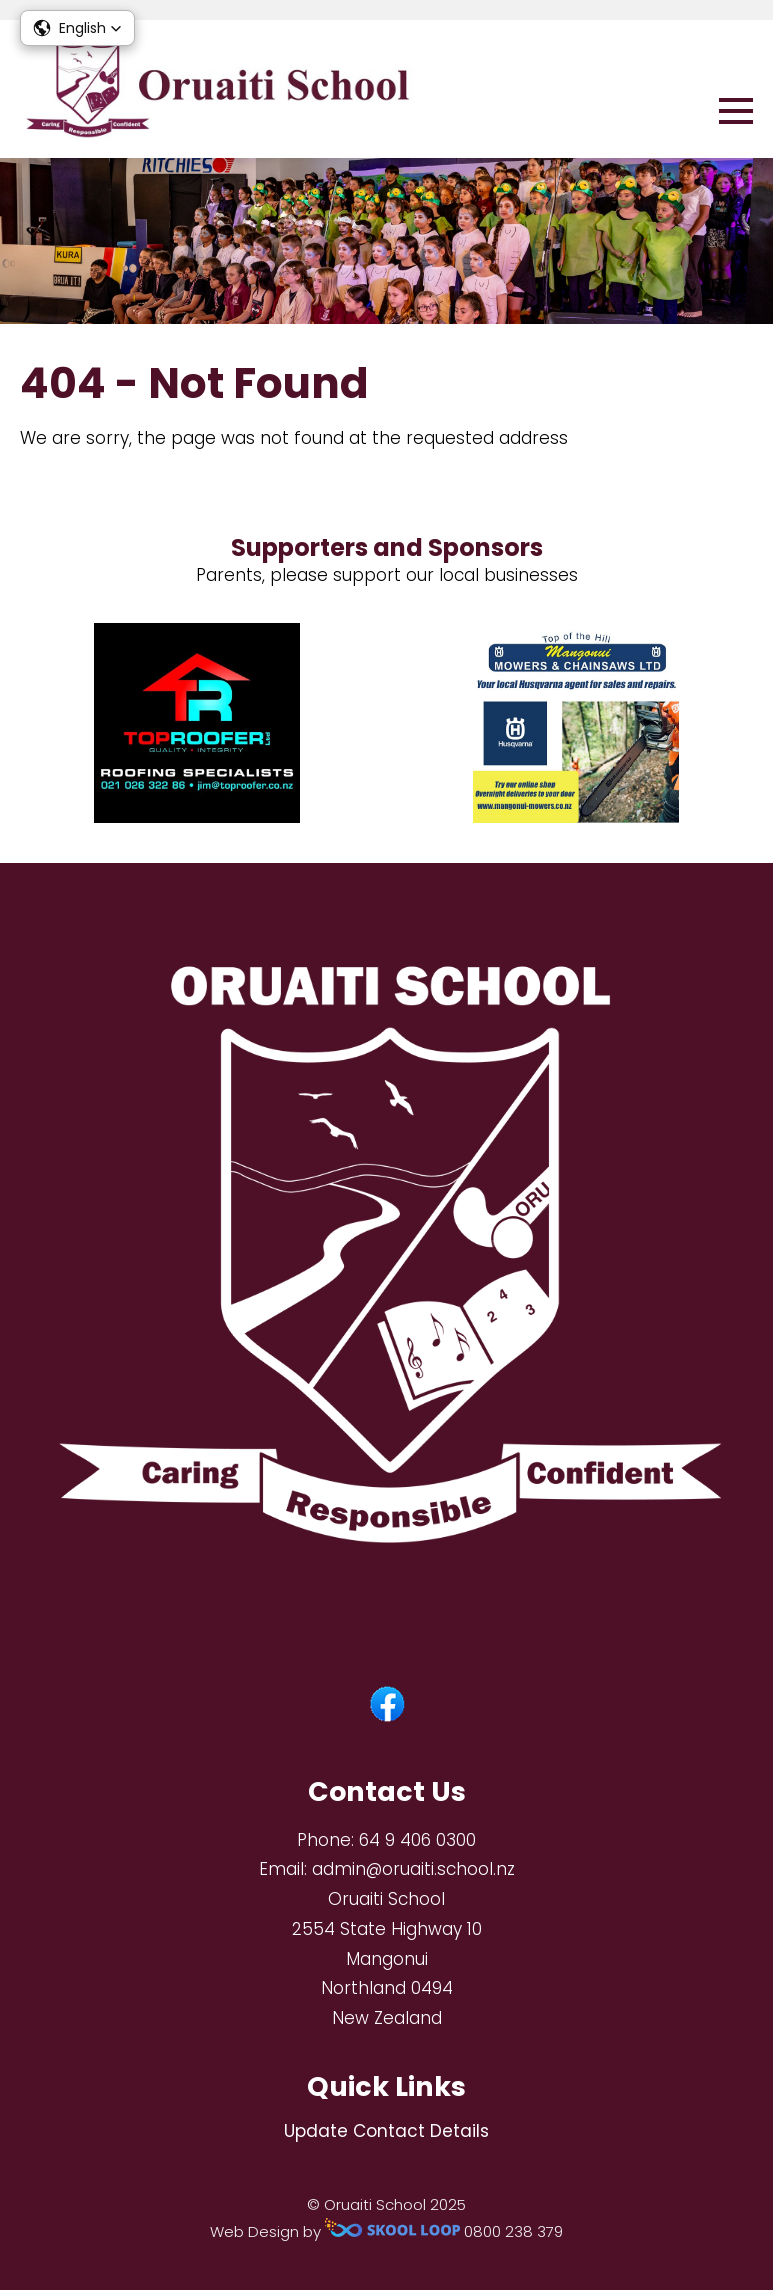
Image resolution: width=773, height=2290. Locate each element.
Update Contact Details (386, 2131)
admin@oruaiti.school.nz (413, 1869)
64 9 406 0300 (417, 1840)
